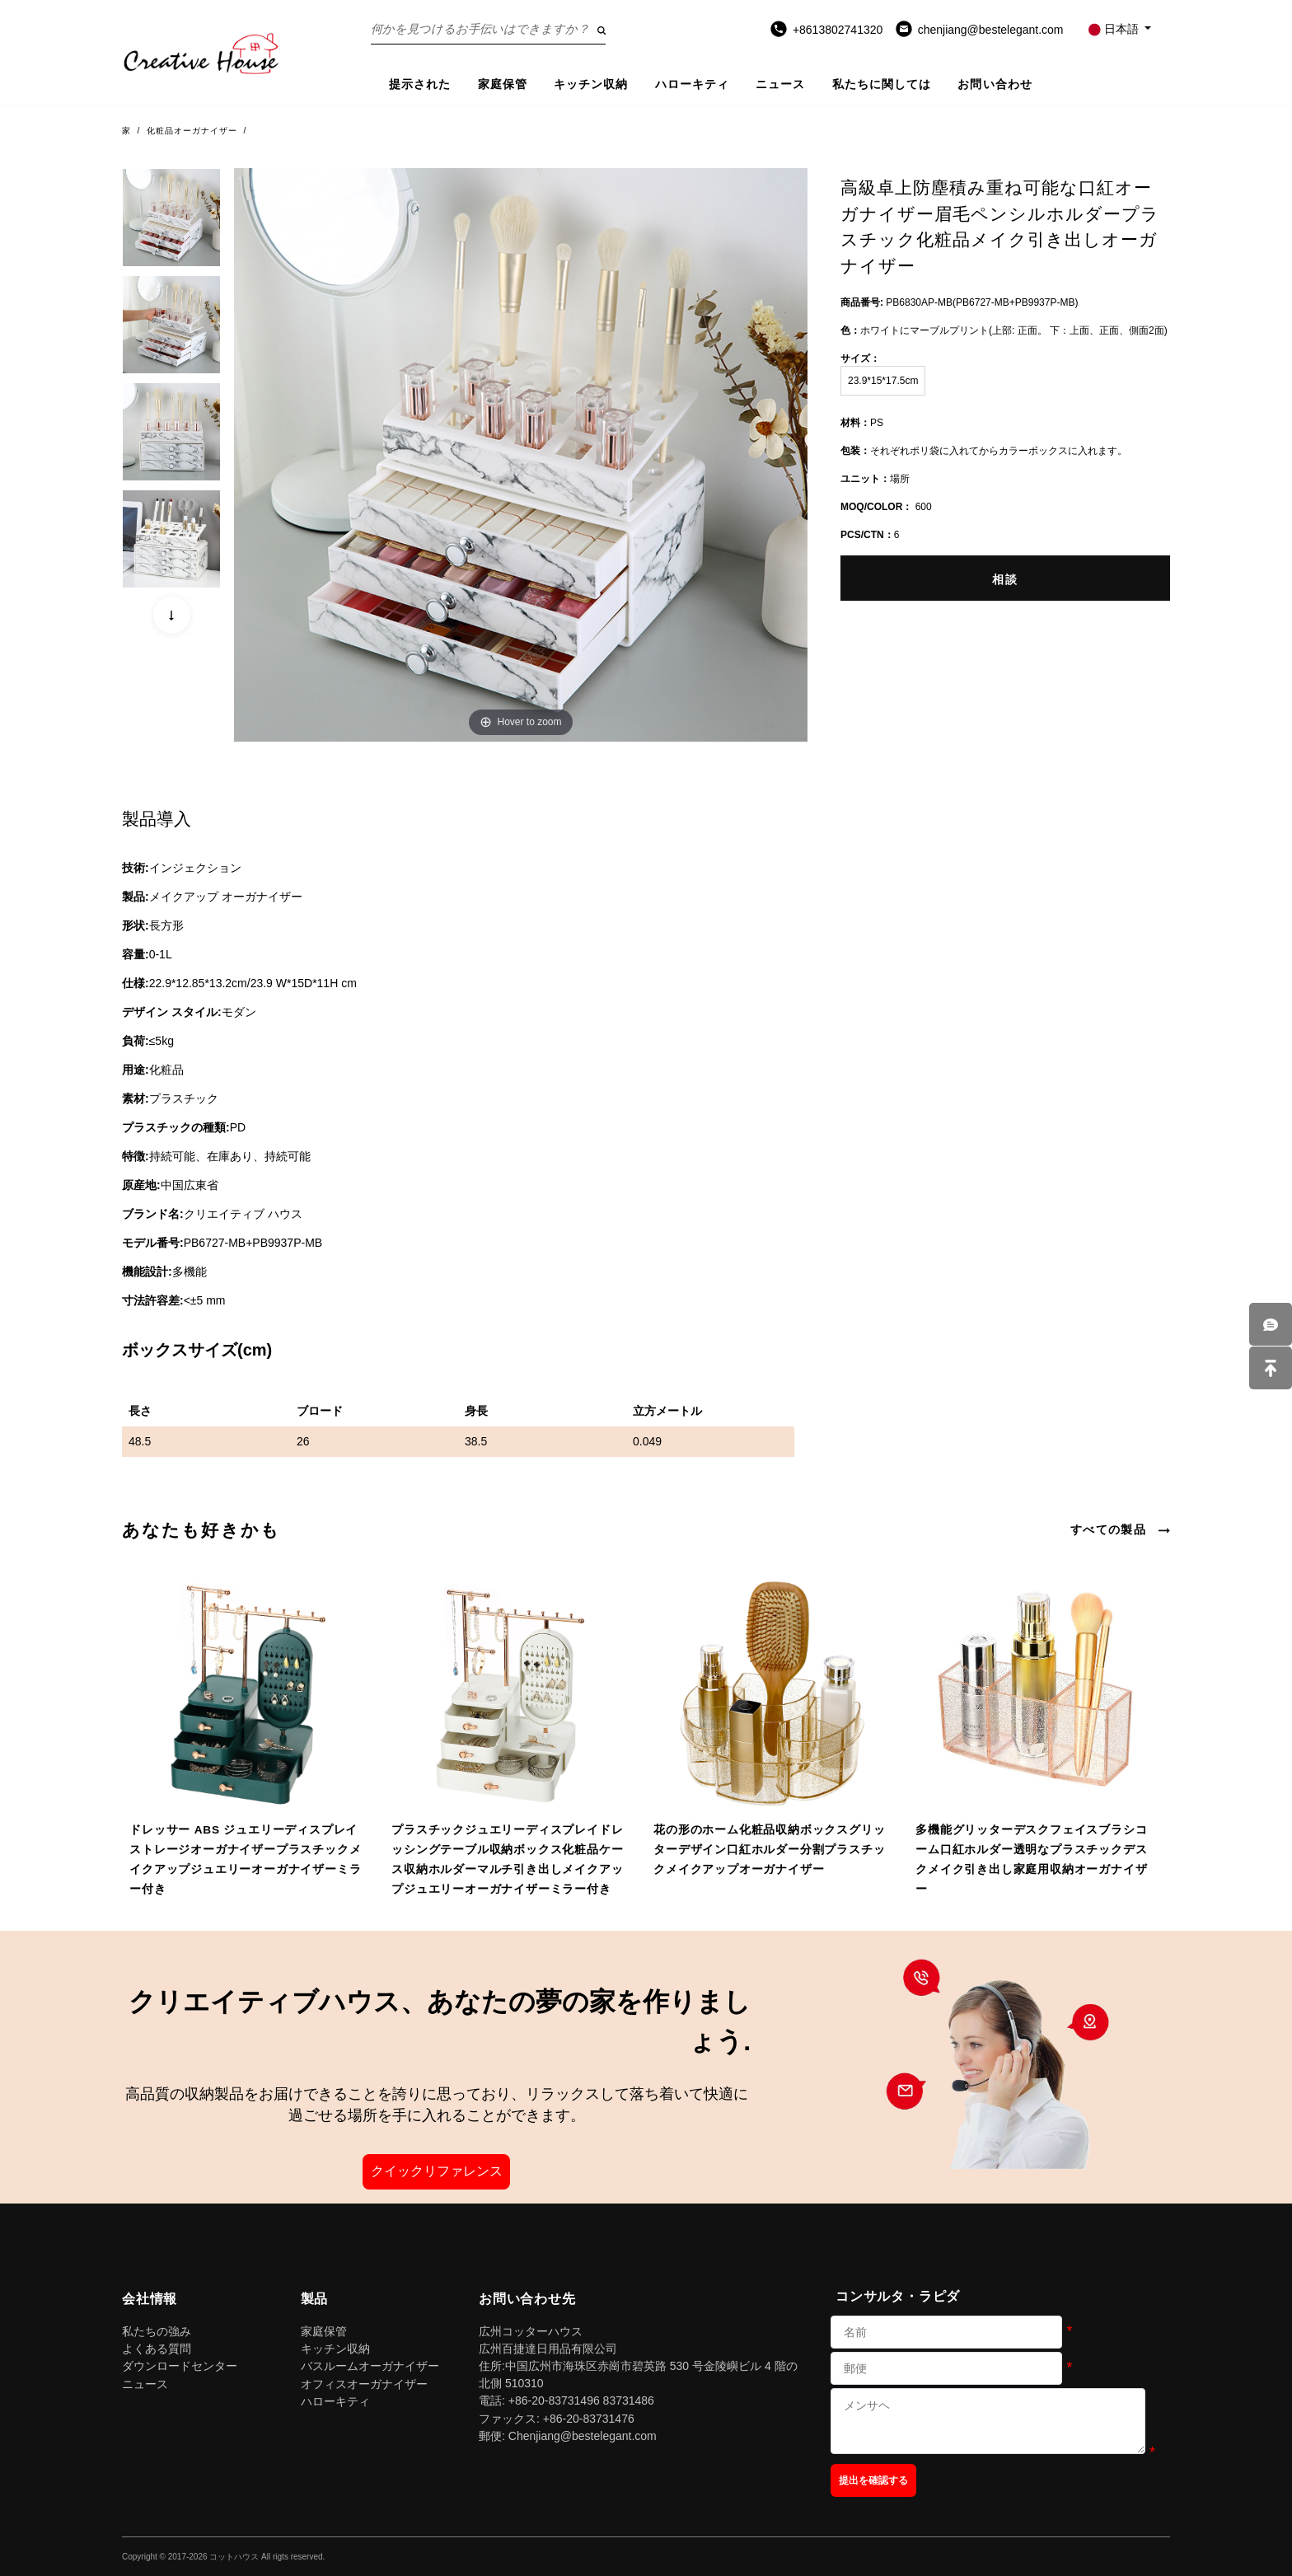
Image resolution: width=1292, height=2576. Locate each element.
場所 (875, 479)
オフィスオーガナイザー (364, 2384)
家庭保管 (502, 84)
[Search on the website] (488, 28)
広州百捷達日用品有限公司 (548, 2348)
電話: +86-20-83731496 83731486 (566, 2400)
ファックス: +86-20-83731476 (556, 2418)
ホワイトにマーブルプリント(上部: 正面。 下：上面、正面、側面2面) (1004, 330)
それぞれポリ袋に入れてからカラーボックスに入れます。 (983, 451)
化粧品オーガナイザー (192, 130)
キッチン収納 (591, 84)
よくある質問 (156, 2348)
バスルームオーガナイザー (370, 2365)
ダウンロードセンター (179, 2365)
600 (886, 507)
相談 (1005, 579)
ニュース (780, 84)
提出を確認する (873, 2480)
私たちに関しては (882, 84)
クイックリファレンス (437, 2171)
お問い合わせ (994, 84)
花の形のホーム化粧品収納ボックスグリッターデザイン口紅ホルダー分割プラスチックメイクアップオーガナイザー (769, 1850)
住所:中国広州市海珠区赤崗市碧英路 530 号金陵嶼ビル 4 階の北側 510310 (638, 2374)
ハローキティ (692, 84)
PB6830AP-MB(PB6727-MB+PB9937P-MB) (959, 302)
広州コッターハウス (531, 2331)
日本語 (1115, 28)
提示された (420, 84)
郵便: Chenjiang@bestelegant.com (568, 2436)
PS (861, 423)
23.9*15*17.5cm (883, 380)
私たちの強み (156, 2331)
